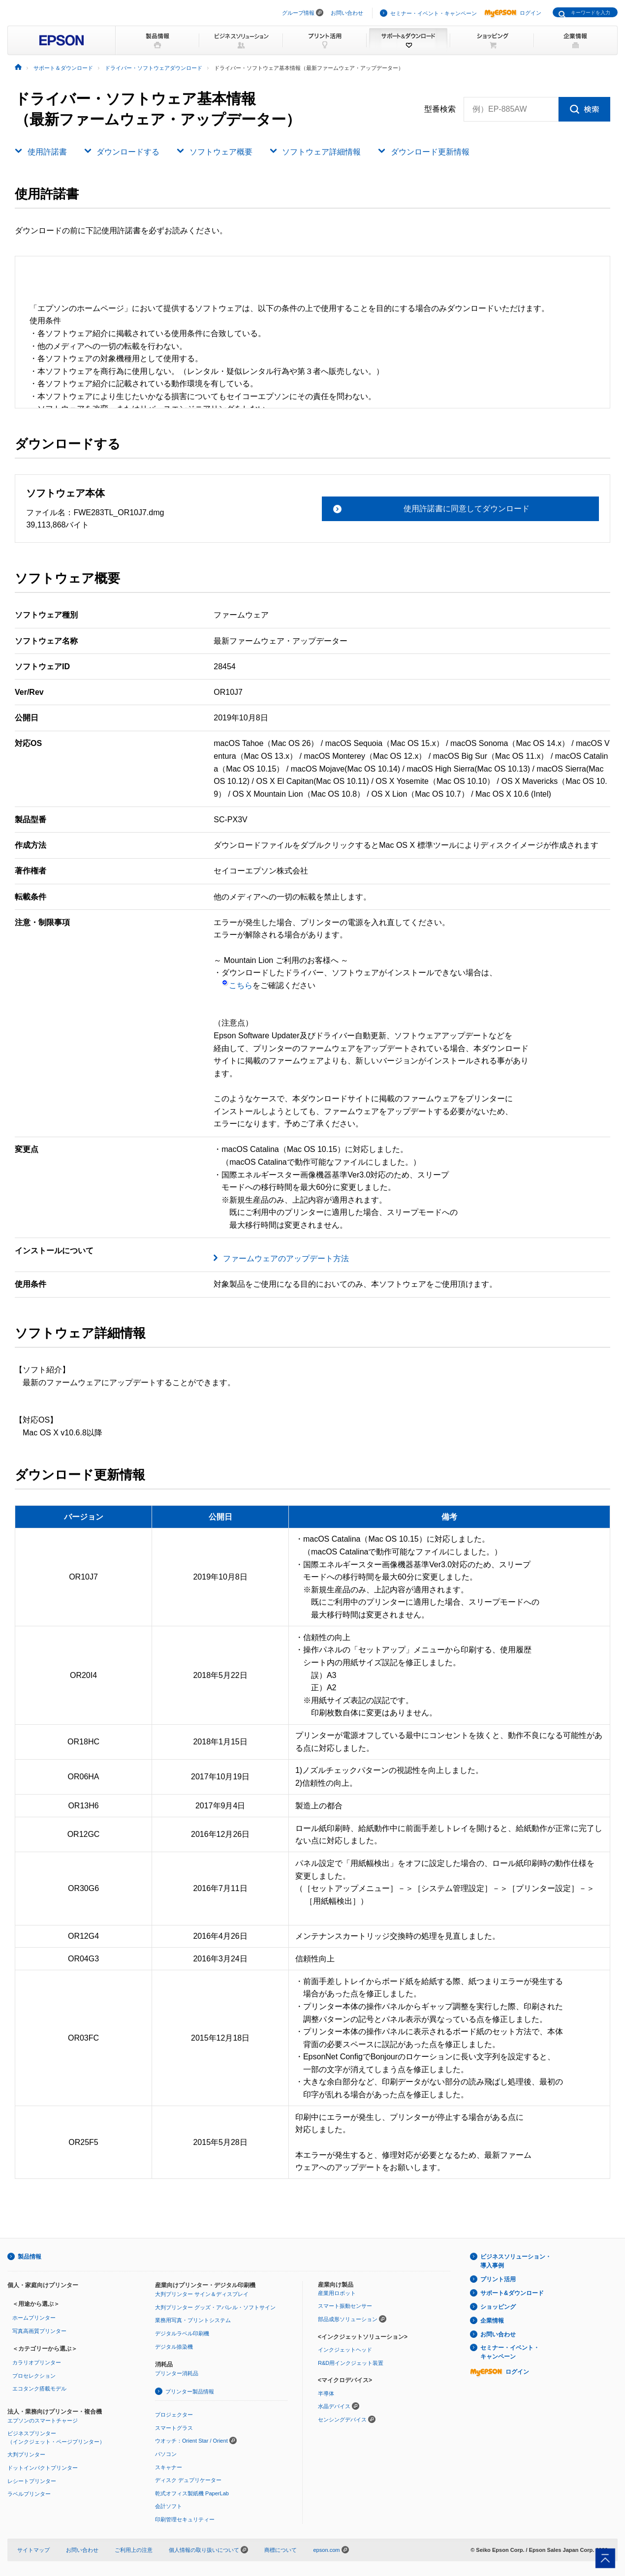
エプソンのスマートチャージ (42, 2420)
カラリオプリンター (36, 2362)
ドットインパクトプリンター (42, 2468)
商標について (280, 2550)
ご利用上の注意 (134, 2550)
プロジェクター (174, 2415)
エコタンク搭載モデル (39, 2388)
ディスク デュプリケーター (188, 2480)
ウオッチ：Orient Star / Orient (191, 2441)
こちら (236, 985)
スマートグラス (174, 2428)
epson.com (326, 2550)
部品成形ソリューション (347, 2319)
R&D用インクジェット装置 (350, 2363)
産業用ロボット (337, 2293)
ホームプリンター (34, 2318)
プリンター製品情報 (189, 2391)
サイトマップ (33, 2550)
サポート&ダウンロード (512, 2293)
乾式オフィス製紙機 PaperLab (192, 2493)
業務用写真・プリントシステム (193, 2320)
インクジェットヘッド (345, 2350)
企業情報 (492, 2320)
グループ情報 (298, 13)
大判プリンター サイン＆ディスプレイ (202, 2294)
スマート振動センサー (345, 2306)
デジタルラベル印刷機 (182, 2333)
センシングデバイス (342, 2419)
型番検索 (440, 109)
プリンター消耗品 (176, 2373)
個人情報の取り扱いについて (208, 2550)
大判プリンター (26, 2454)
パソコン (166, 2454)
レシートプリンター (31, 2481)
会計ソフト (168, 2506)
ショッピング (498, 2306)
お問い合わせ (347, 13)
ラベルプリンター (29, 2494)
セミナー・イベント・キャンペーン (433, 13)
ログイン (512, 13)
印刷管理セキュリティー (185, 2519)
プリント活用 (498, 2279)
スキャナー (168, 2467)
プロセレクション (34, 2376)
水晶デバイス (334, 2406)
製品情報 (29, 2256)
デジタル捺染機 (174, 2347)
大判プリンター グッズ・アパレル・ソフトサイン (215, 2307)
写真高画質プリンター (39, 2331)
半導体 (326, 2393)
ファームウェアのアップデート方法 (286, 1258)
